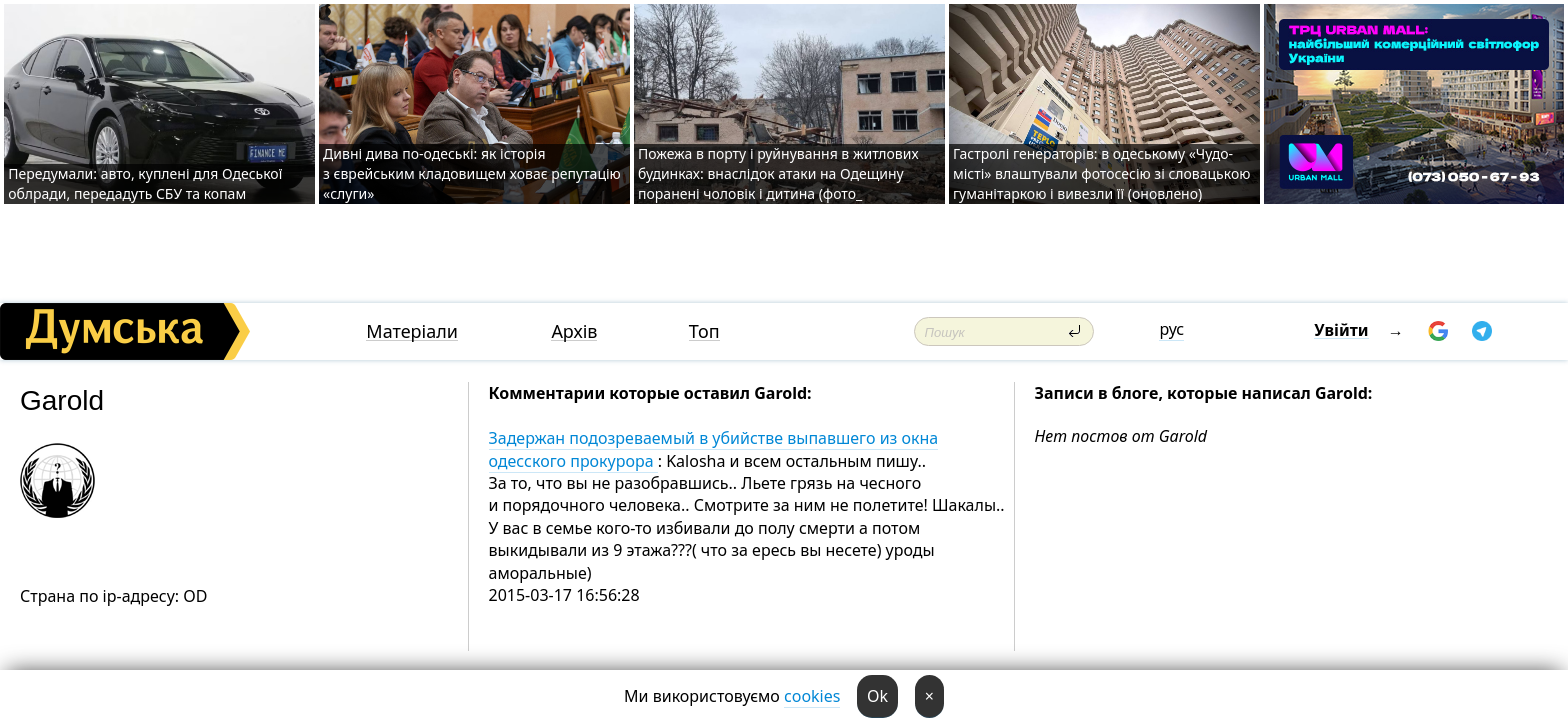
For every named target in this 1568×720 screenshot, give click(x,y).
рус (1171, 329)
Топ (704, 331)
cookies (812, 696)
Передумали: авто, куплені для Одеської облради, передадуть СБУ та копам (145, 183)
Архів (574, 331)
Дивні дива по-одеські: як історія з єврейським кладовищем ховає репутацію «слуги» (472, 173)
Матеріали (412, 331)
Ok (877, 696)
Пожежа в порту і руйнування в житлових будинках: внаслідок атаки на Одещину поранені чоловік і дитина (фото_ (778, 173)
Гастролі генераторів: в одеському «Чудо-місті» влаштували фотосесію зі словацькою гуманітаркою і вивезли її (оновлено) (1102, 173)
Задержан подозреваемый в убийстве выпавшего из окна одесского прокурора (714, 449)
